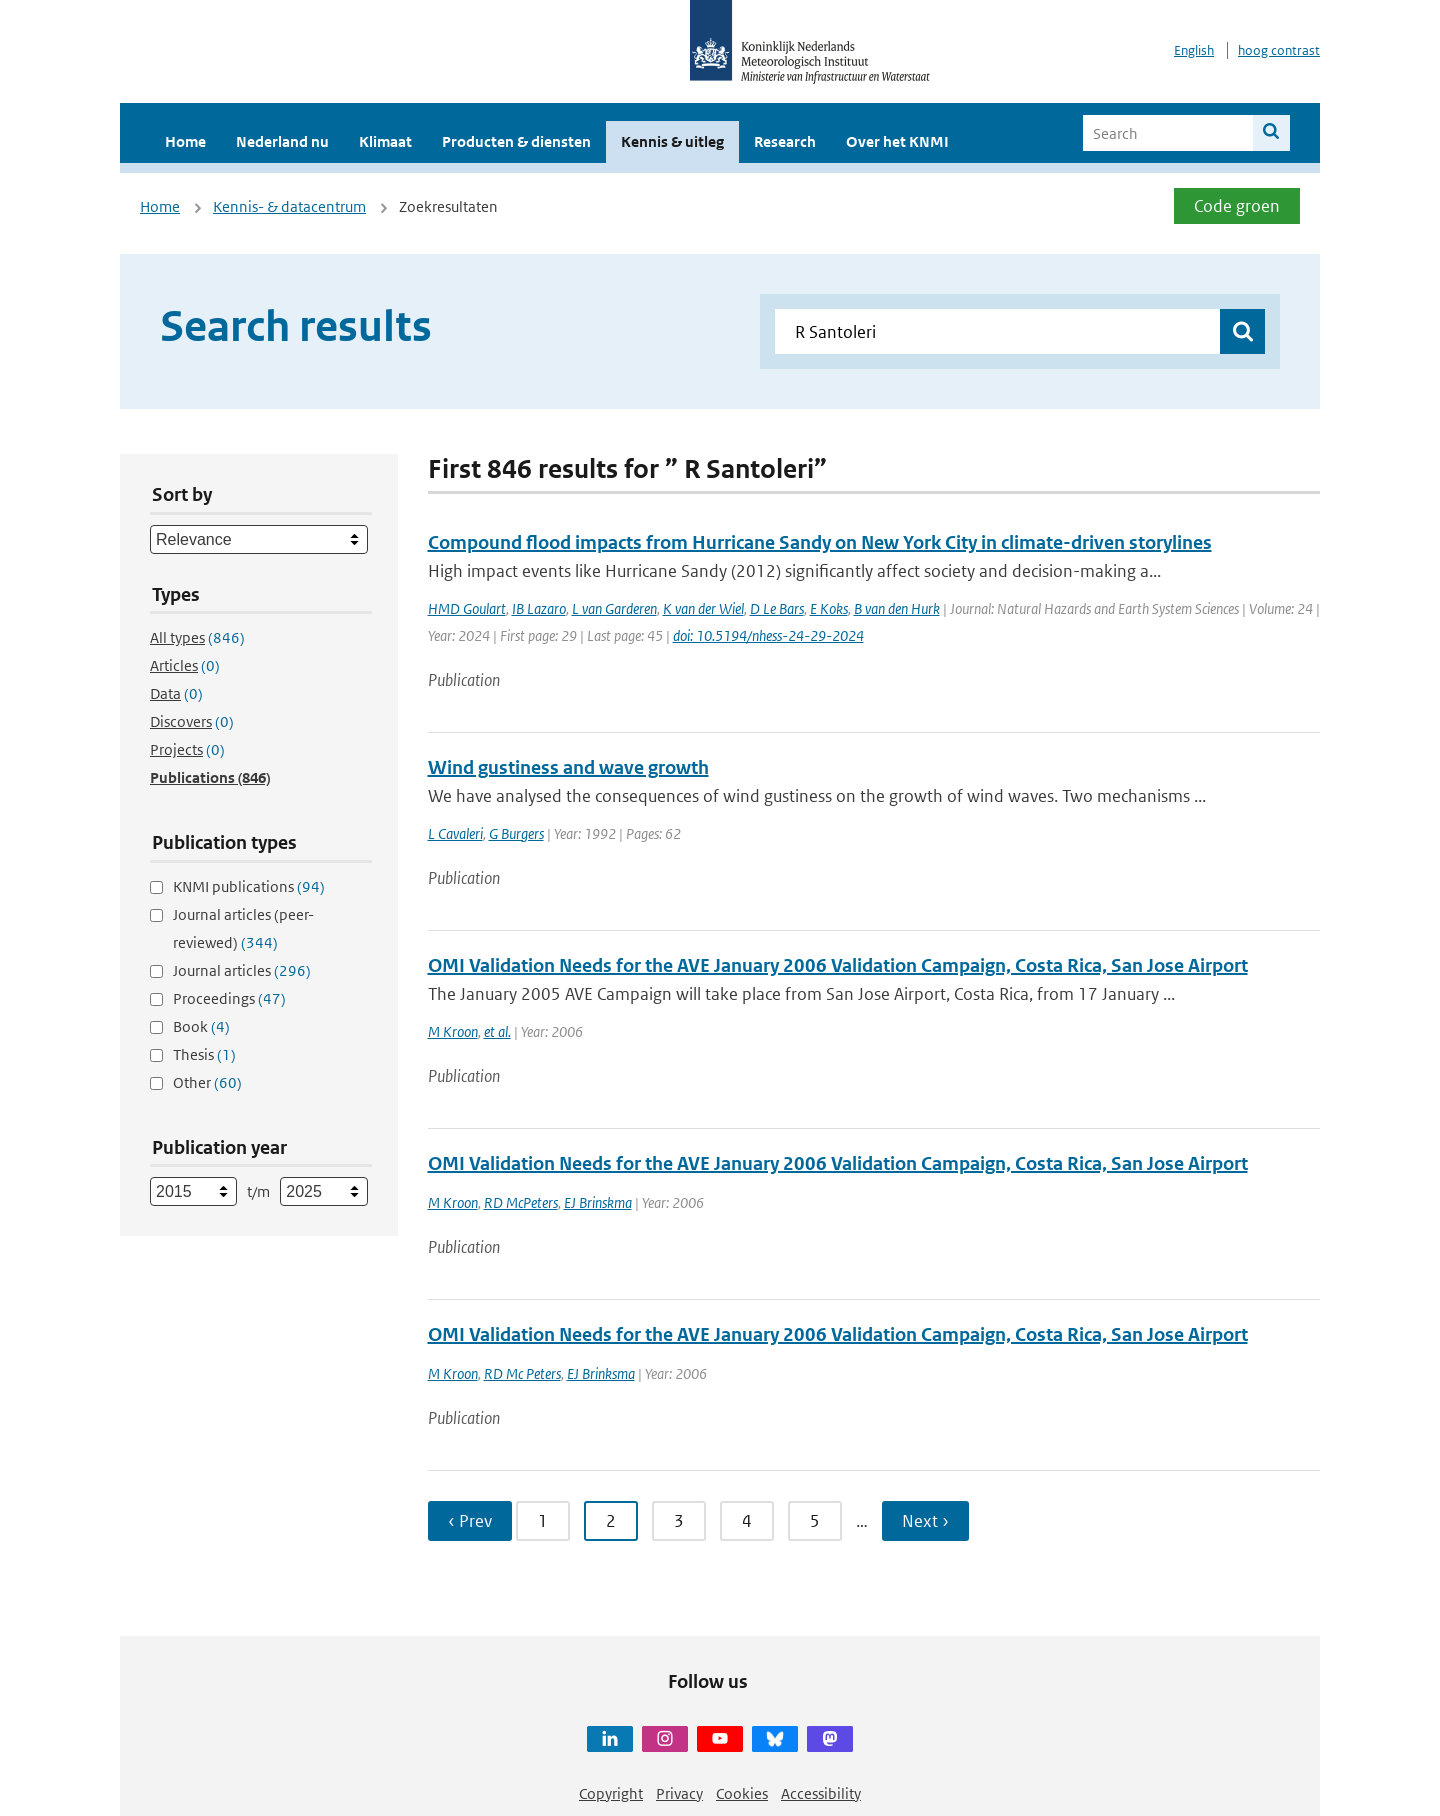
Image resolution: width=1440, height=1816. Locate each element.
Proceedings (229, 998)
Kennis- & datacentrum (289, 206)
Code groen (1237, 206)
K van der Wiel (703, 608)
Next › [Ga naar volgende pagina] (925, 1521)
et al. (497, 1031)
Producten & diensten (516, 141)
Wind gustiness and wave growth (568, 767)
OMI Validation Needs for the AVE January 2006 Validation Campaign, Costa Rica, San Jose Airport (838, 965)
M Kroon (453, 1031)
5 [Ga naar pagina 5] (815, 1521)
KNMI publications (249, 886)
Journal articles (242, 970)
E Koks (829, 608)
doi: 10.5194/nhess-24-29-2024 (768, 635)
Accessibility (821, 1793)
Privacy (679, 1793)
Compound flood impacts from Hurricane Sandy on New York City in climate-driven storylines (820, 542)
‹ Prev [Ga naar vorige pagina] (470, 1521)
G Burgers (516, 833)
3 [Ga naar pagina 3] (679, 1521)
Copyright (611, 1793)
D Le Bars (777, 608)
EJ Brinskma (598, 1202)
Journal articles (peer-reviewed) (243, 928)
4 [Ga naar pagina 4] (747, 1521)
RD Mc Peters (522, 1373)
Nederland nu (282, 141)
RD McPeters (521, 1202)
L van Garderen (614, 608)
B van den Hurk (897, 608)
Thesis (204, 1054)
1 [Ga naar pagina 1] (543, 1521)
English (1194, 50)
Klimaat (385, 141)
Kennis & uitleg (672, 141)
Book (201, 1026)
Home (185, 141)
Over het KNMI (897, 141)
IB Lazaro (539, 608)
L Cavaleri (455, 833)
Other (207, 1082)
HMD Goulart (467, 608)
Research (785, 141)
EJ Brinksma (601, 1373)
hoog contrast (1279, 50)
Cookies (742, 1793)
